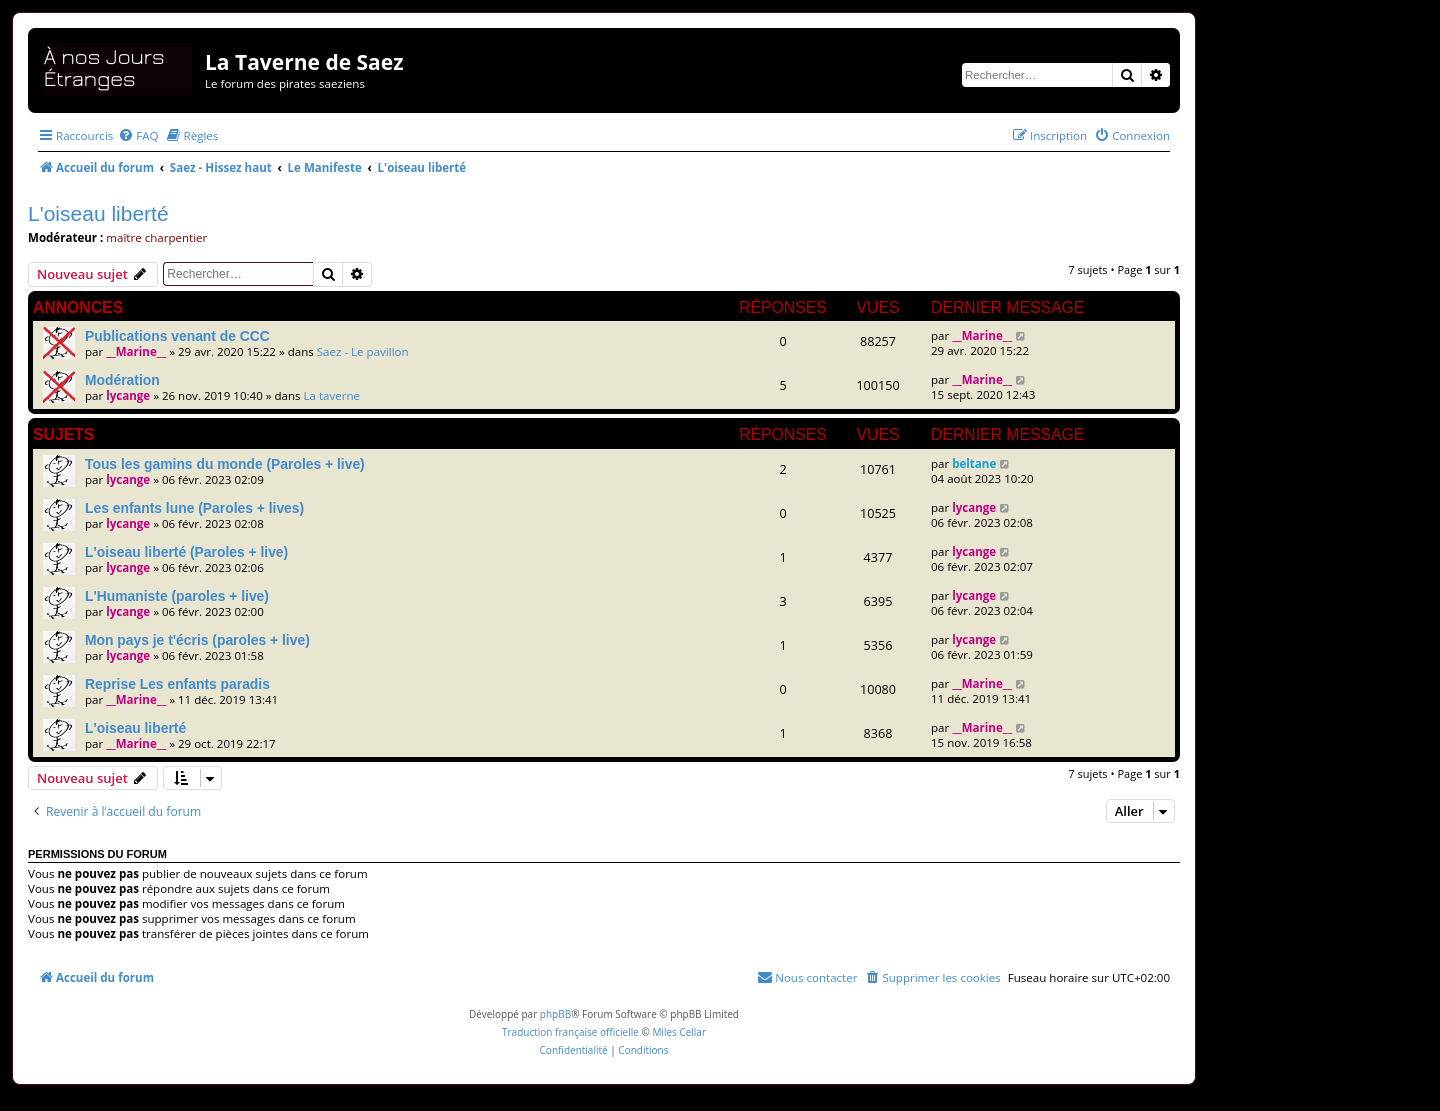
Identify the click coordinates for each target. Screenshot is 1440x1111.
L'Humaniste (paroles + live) (177, 596)
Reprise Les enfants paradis (177, 684)
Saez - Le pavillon (363, 351)
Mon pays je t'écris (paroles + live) (197, 640)
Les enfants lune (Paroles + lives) (194, 508)
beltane (974, 463)
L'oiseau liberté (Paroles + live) (186, 552)
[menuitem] (138, 135)
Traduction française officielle (570, 1032)
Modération (122, 380)
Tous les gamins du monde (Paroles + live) (225, 464)
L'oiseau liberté (98, 213)
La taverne (332, 395)
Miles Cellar (679, 1032)
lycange (128, 395)
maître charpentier (156, 237)
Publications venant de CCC (177, 336)
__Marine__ (136, 351)
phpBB (555, 1014)
